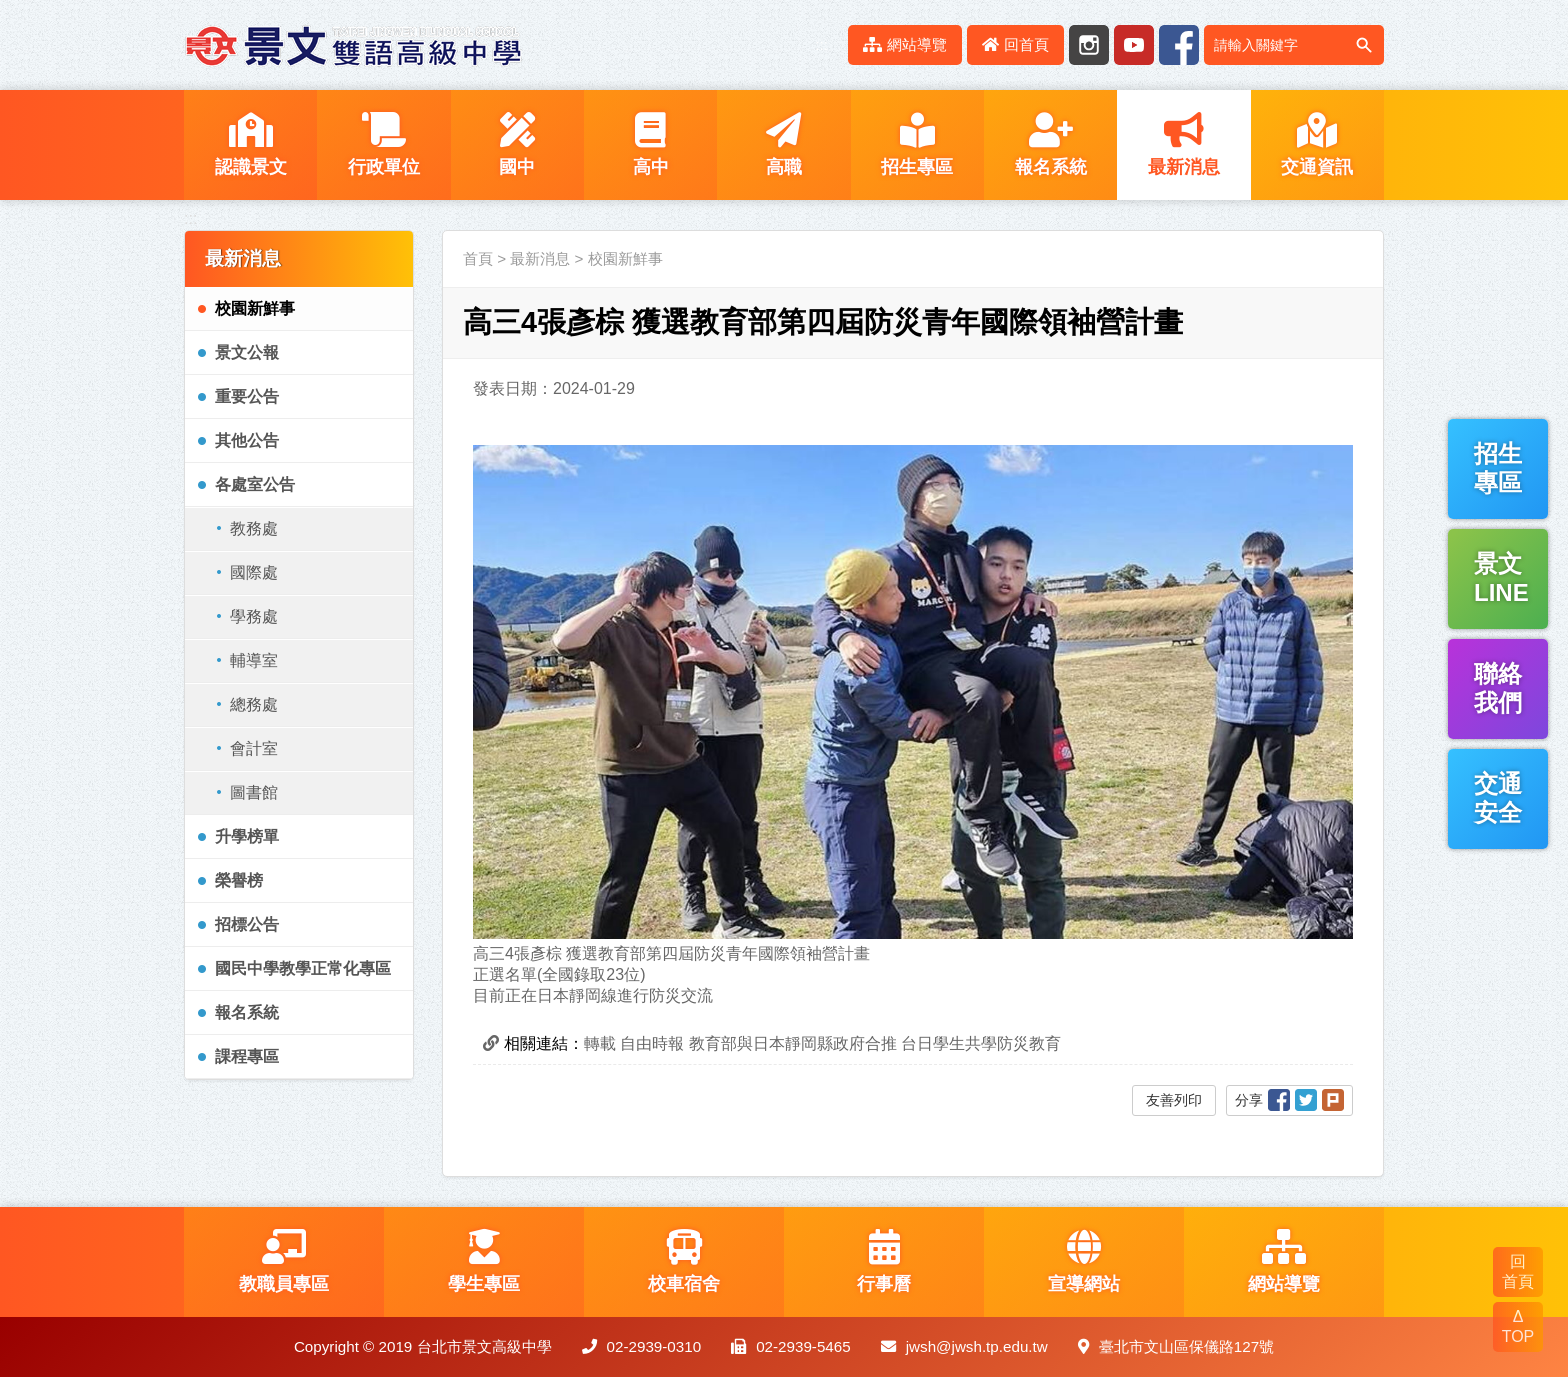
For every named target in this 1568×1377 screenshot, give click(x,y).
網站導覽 (905, 44)
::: (821, 44)
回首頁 (1015, 44)
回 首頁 (1518, 1271)
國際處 (254, 572)
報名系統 (247, 1012)
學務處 (254, 616)
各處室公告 (255, 484)
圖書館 (254, 792)
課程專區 (247, 1056)
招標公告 (247, 924)
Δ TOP (1518, 1326)
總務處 (254, 704)
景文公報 (247, 352)
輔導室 (254, 660)
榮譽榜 (239, 880)
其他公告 (247, 440)
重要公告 (247, 396)
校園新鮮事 (255, 308)
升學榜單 (247, 836)
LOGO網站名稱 (354, 45)
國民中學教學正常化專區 (303, 968)
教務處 (254, 528)
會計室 (254, 748)
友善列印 (1174, 1100)
